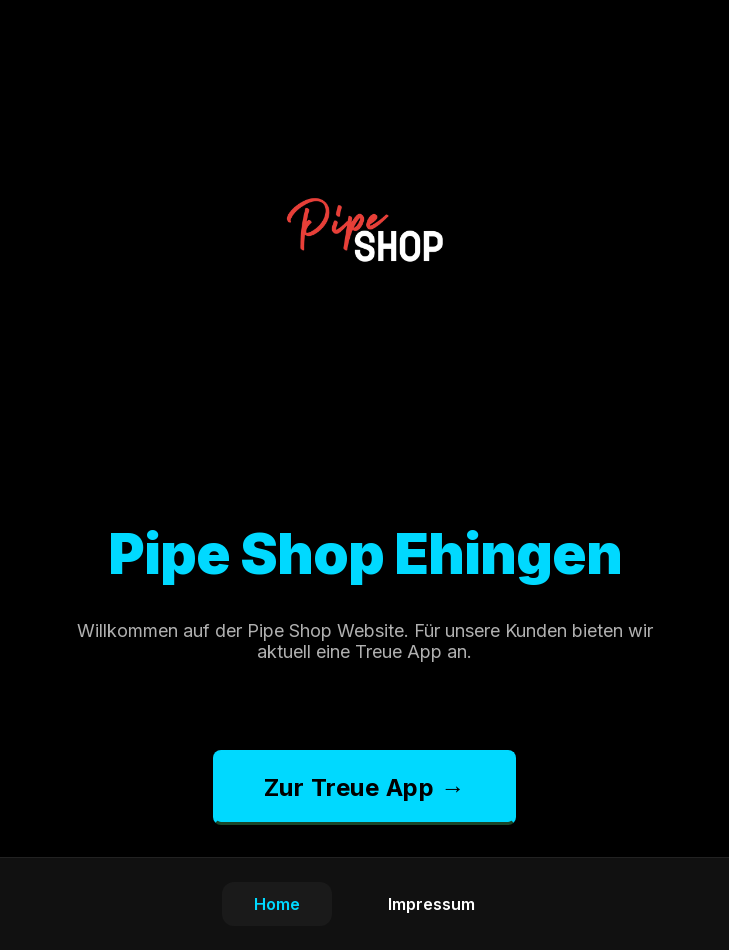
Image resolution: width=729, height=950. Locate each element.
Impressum (431, 904)
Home (277, 904)
